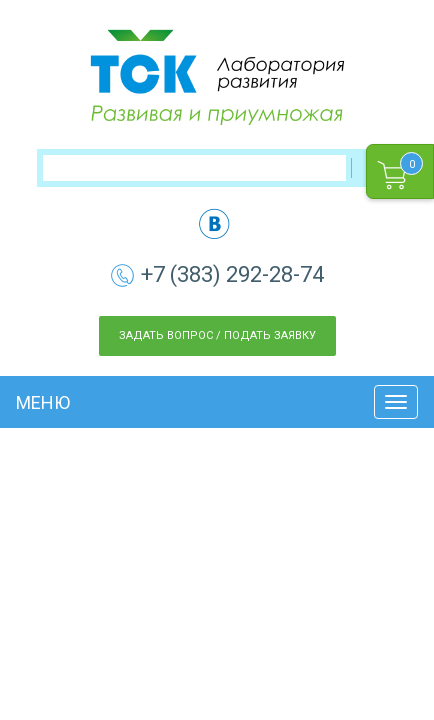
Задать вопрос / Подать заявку (217, 335)
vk (214, 223)
